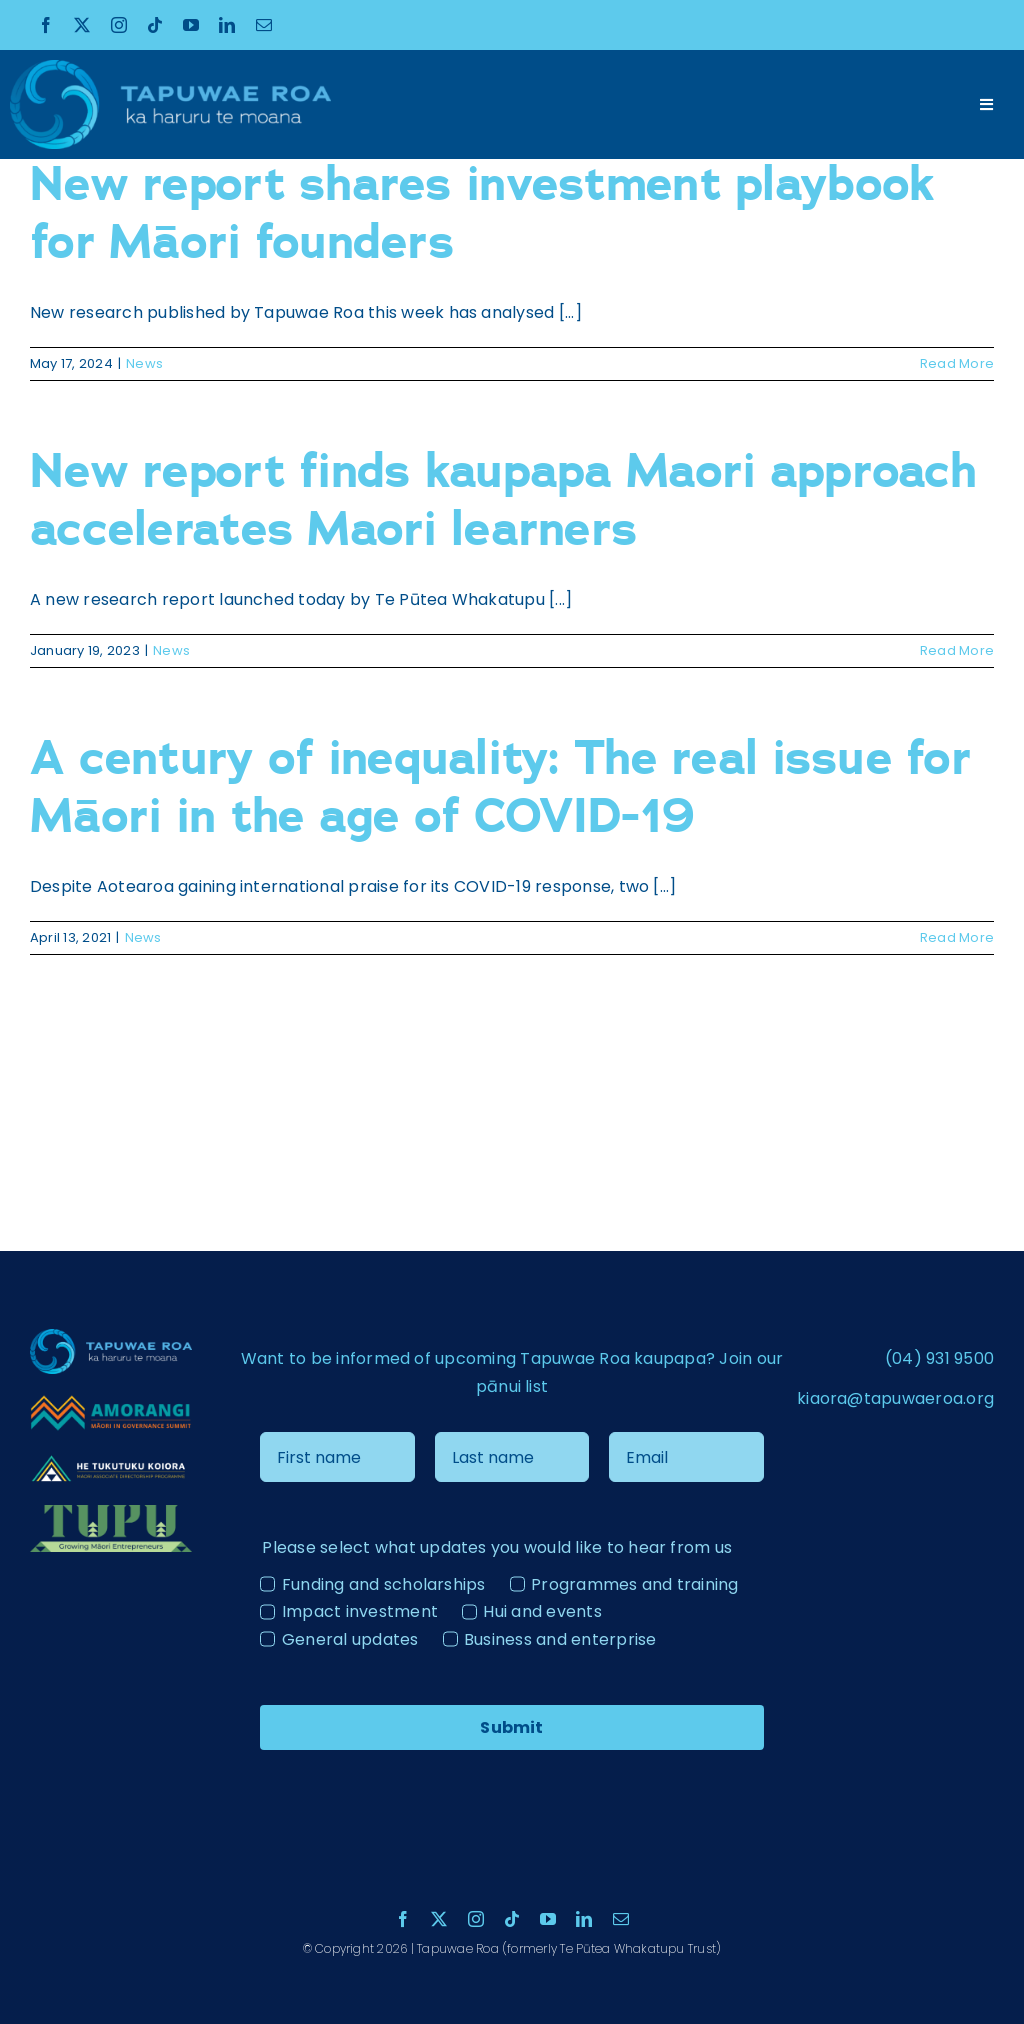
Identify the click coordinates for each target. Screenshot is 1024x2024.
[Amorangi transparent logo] (111, 1401)
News (144, 363)
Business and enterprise (560, 1639)
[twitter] (82, 25)
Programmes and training (635, 1584)
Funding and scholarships (384, 1584)
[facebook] (46, 25)
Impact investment (360, 1611)
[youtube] (191, 25)
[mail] (264, 25)
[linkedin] (227, 25)
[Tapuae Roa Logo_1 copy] (170, 67)
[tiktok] (155, 25)
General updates (350, 1639)
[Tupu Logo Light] (111, 1512)
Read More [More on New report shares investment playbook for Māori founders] (957, 363)
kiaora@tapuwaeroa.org (895, 1398)
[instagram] (119, 25)
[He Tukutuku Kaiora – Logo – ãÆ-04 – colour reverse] (111, 1459)
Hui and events (542, 1611)
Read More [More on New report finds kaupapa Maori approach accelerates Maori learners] (957, 650)
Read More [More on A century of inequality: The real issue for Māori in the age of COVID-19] (957, 937)
